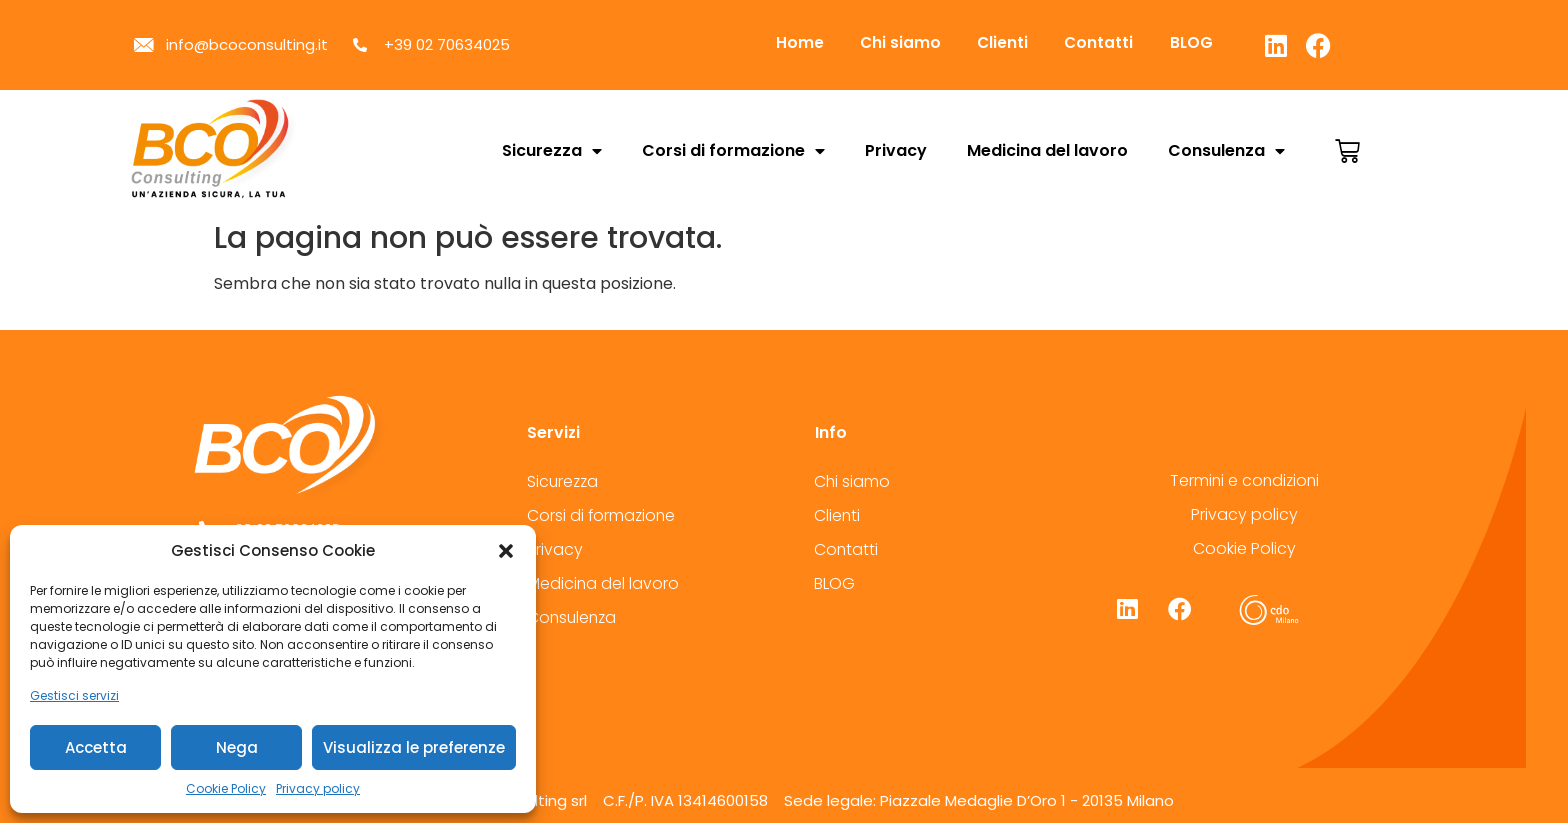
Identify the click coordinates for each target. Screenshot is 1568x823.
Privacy (896, 150)
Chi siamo (907, 42)
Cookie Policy (226, 788)
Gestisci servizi (74, 695)
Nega (237, 747)
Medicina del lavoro (1047, 150)
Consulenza (1226, 151)
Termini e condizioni (1244, 480)
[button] (506, 551)
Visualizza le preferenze (414, 747)
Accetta (96, 747)
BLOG (1212, 42)
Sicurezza (552, 151)
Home (802, 42)
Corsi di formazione (733, 151)
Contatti (1115, 42)
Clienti (1014, 42)
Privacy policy (318, 788)
